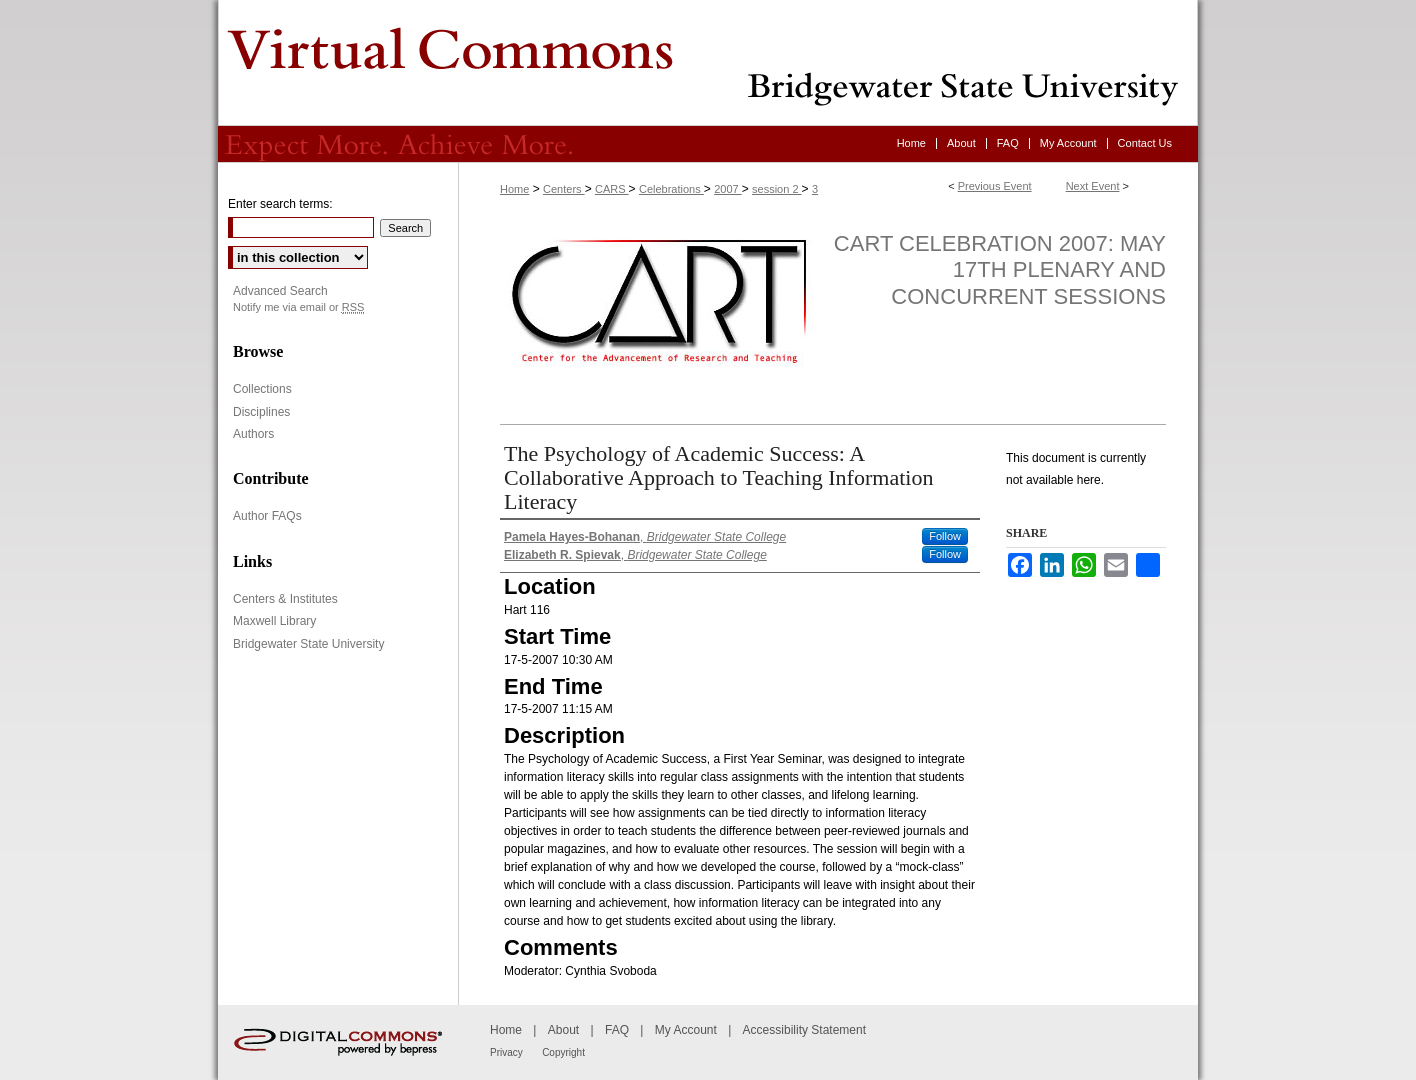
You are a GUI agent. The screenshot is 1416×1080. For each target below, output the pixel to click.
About (563, 1030)
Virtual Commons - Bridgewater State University (708, 63)
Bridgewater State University (308, 644)
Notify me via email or (298, 307)
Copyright (563, 1052)
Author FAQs (267, 516)
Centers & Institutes (285, 599)
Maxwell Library (274, 621)
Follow (945, 536)
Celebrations (671, 189)
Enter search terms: (280, 204)
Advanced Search (280, 291)
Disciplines (261, 412)
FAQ (617, 1030)
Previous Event (995, 186)
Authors (253, 434)
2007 (728, 189)
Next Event (1093, 186)
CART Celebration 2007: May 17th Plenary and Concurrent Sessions (1000, 270)
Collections (262, 389)
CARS (612, 189)
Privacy (506, 1052)
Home (514, 189)
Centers (564, 189)
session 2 (777, 189)
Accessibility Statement (804, 1030)
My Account (686, 1030)
